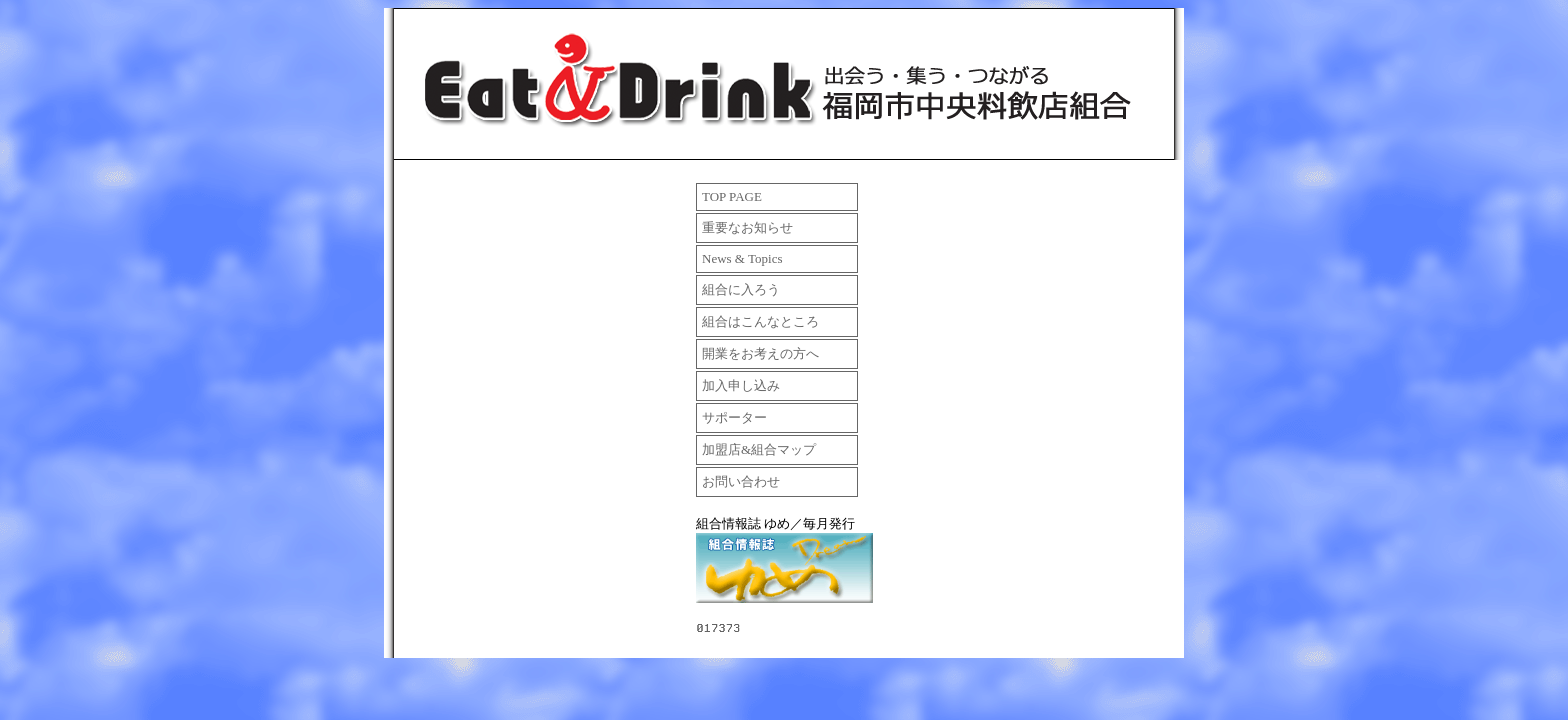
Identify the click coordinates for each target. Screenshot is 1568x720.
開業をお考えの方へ (760, 353)
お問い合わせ (741, 481)
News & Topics (742, 258)
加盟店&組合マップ (759, 449)
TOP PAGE (732, 196)
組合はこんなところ (760, 321)
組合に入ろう (741, 289)
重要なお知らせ (747, 227)
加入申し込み (741, 385)
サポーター (734, 417)
